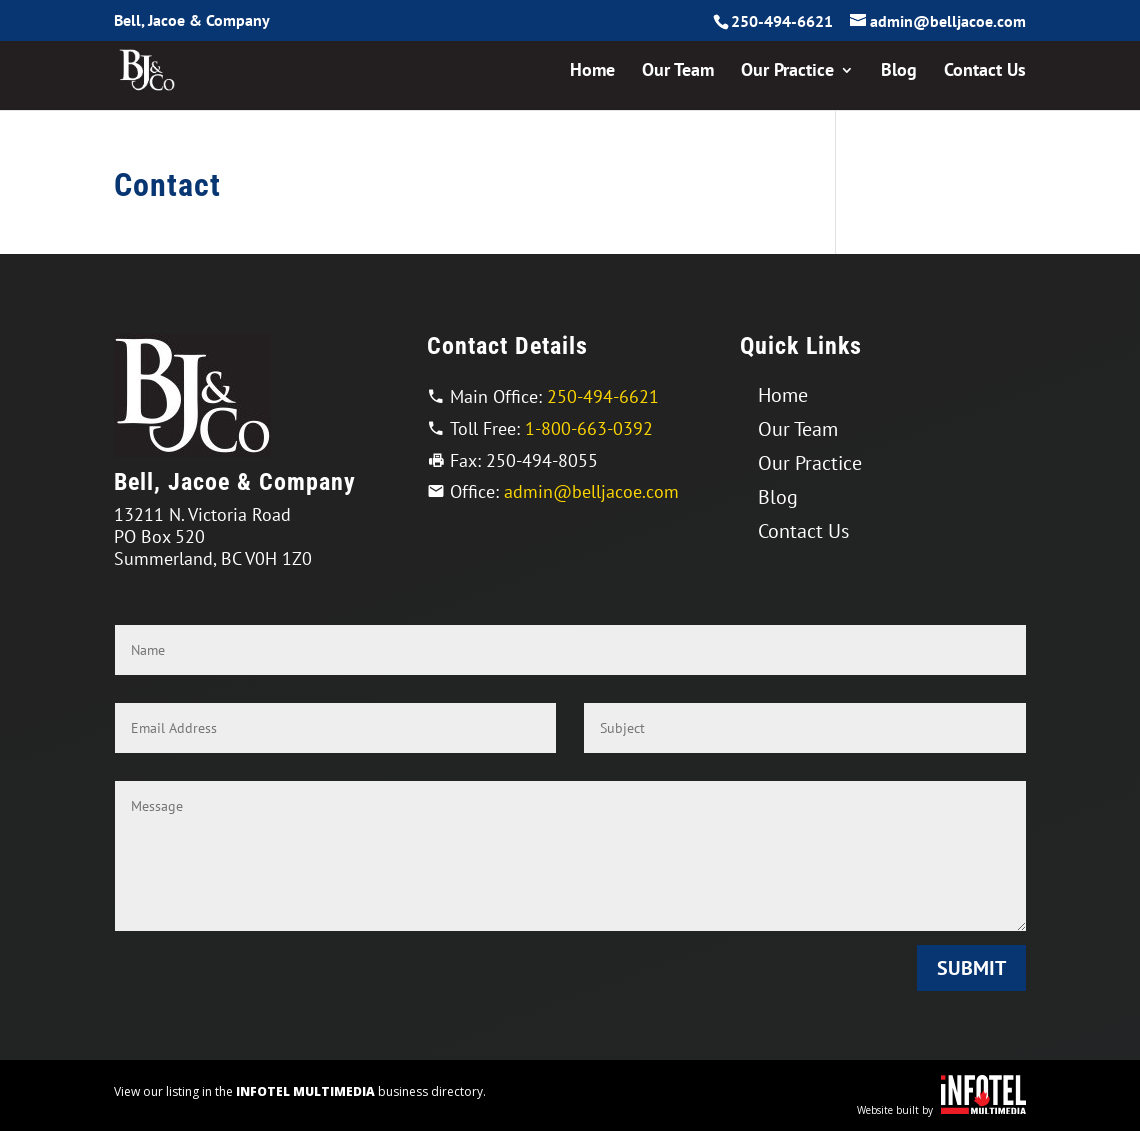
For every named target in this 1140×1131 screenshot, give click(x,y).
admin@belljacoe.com (591, 491)
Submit (971, 968)
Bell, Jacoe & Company (192, 21)
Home (592, 72)
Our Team (678, 72)
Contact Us (985, 72)
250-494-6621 (782, 21)
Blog (899, 72)
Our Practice (787, 72)
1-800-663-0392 (589, 428)
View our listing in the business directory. (300, 1091)
